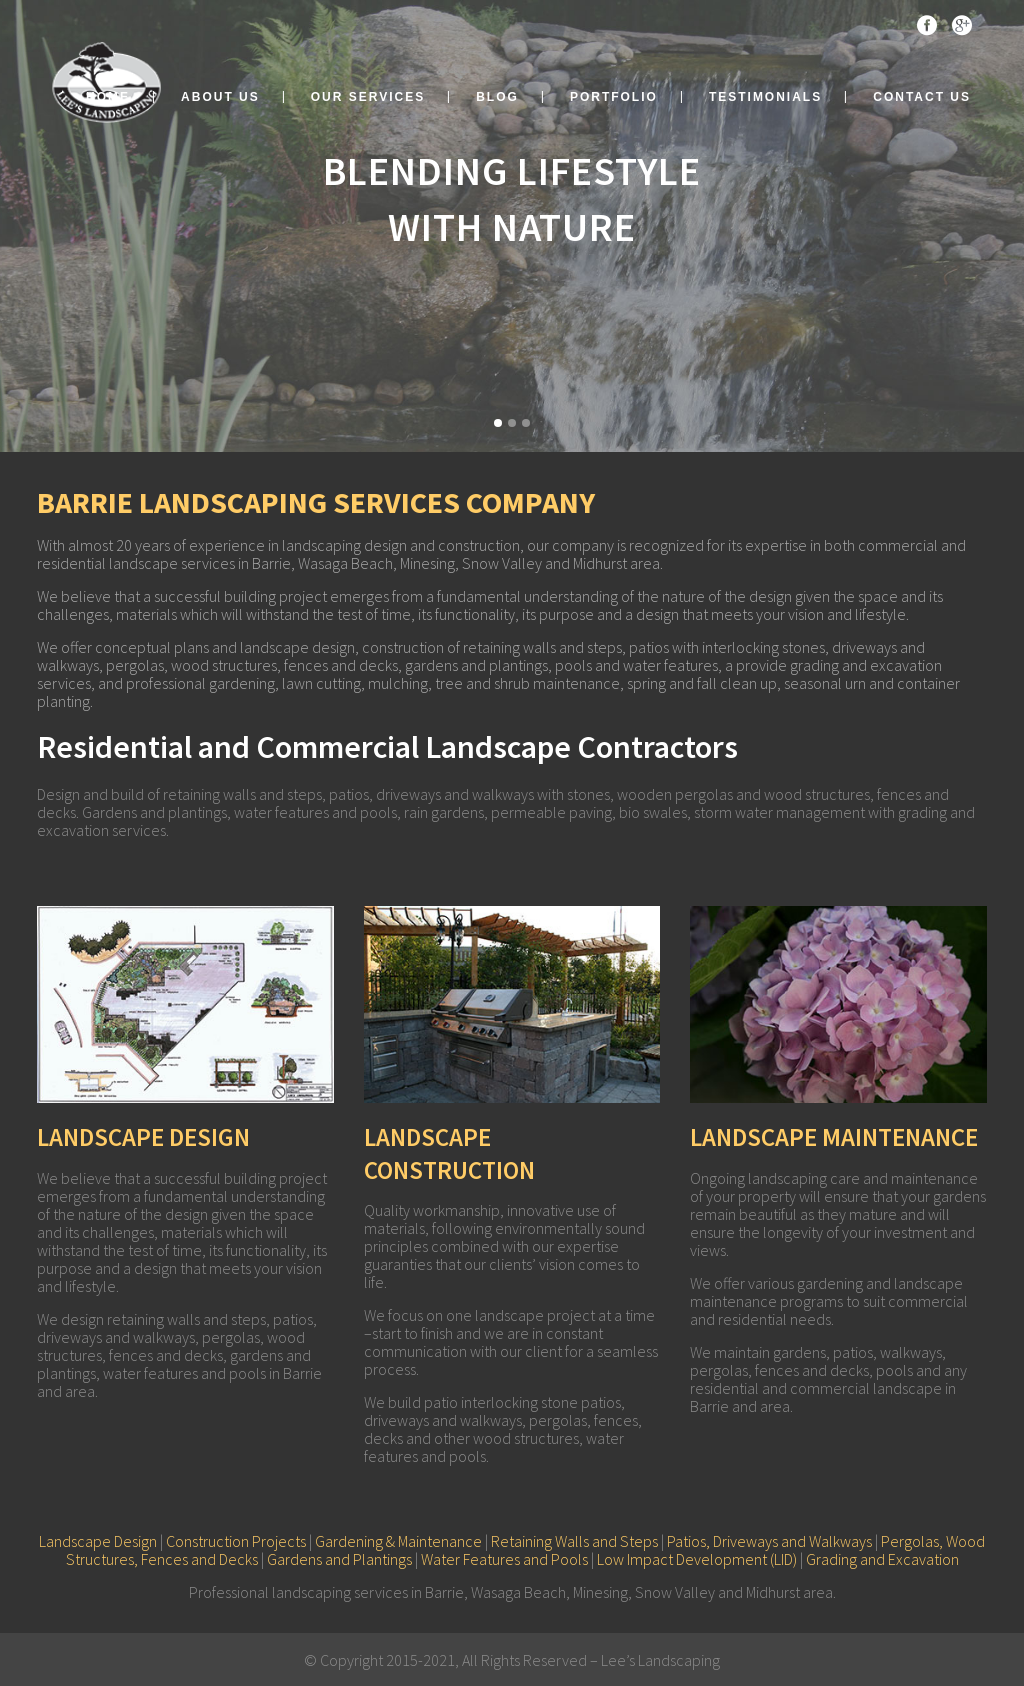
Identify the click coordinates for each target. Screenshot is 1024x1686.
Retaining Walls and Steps (574, 1541)
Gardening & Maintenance (398, 1541)
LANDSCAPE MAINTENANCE (834, 1137)
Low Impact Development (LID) (697, 1559)
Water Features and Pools (504, 1559)
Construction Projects (236, 1541)
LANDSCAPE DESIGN (143, 1137)
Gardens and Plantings (339, 1559)
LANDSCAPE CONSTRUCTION (449, 1153)
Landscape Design (98, 1541)
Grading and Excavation (882, 1559)
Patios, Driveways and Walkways (769, 1541)
